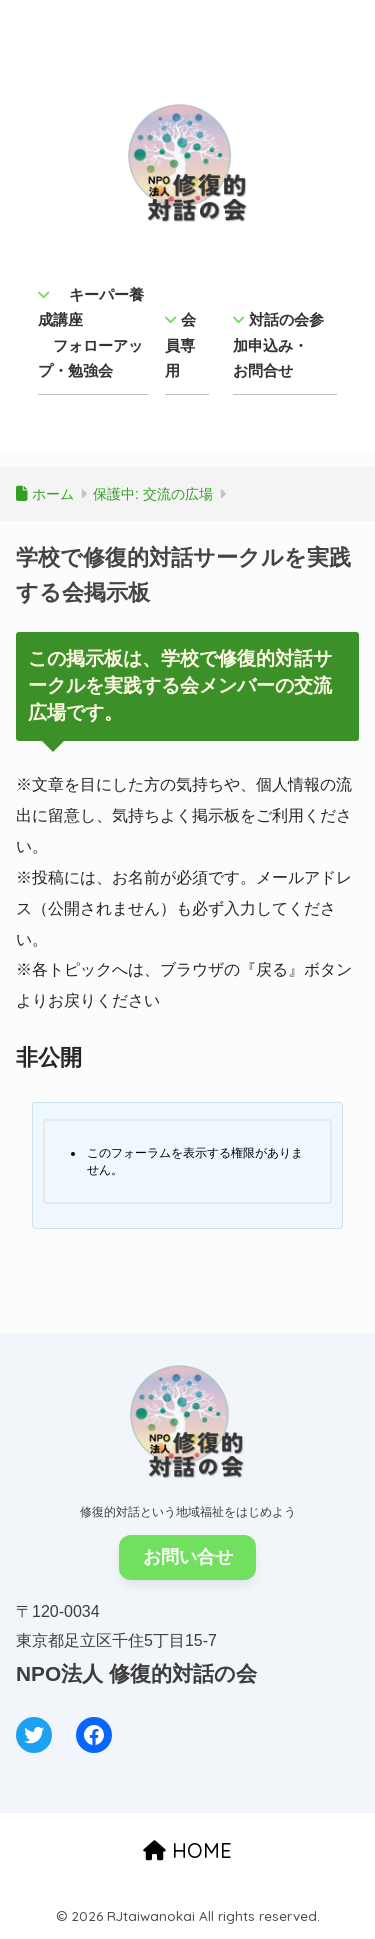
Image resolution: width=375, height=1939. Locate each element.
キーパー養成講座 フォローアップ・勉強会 (91, 333)
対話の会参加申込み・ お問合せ (278, 345)
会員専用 (180, 345)
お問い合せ (188, 1557)
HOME (187, 1850)
